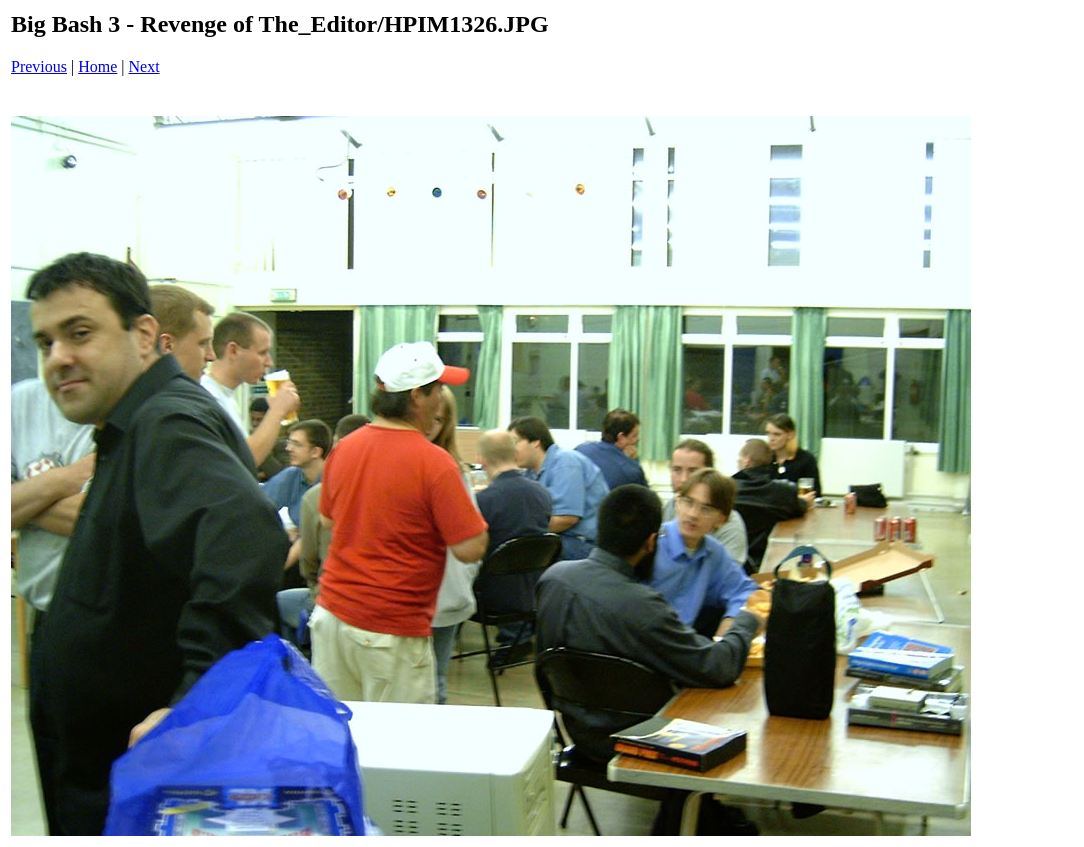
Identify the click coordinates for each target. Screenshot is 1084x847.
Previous (39, 66)
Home (97, 66)
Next (144, 66)
